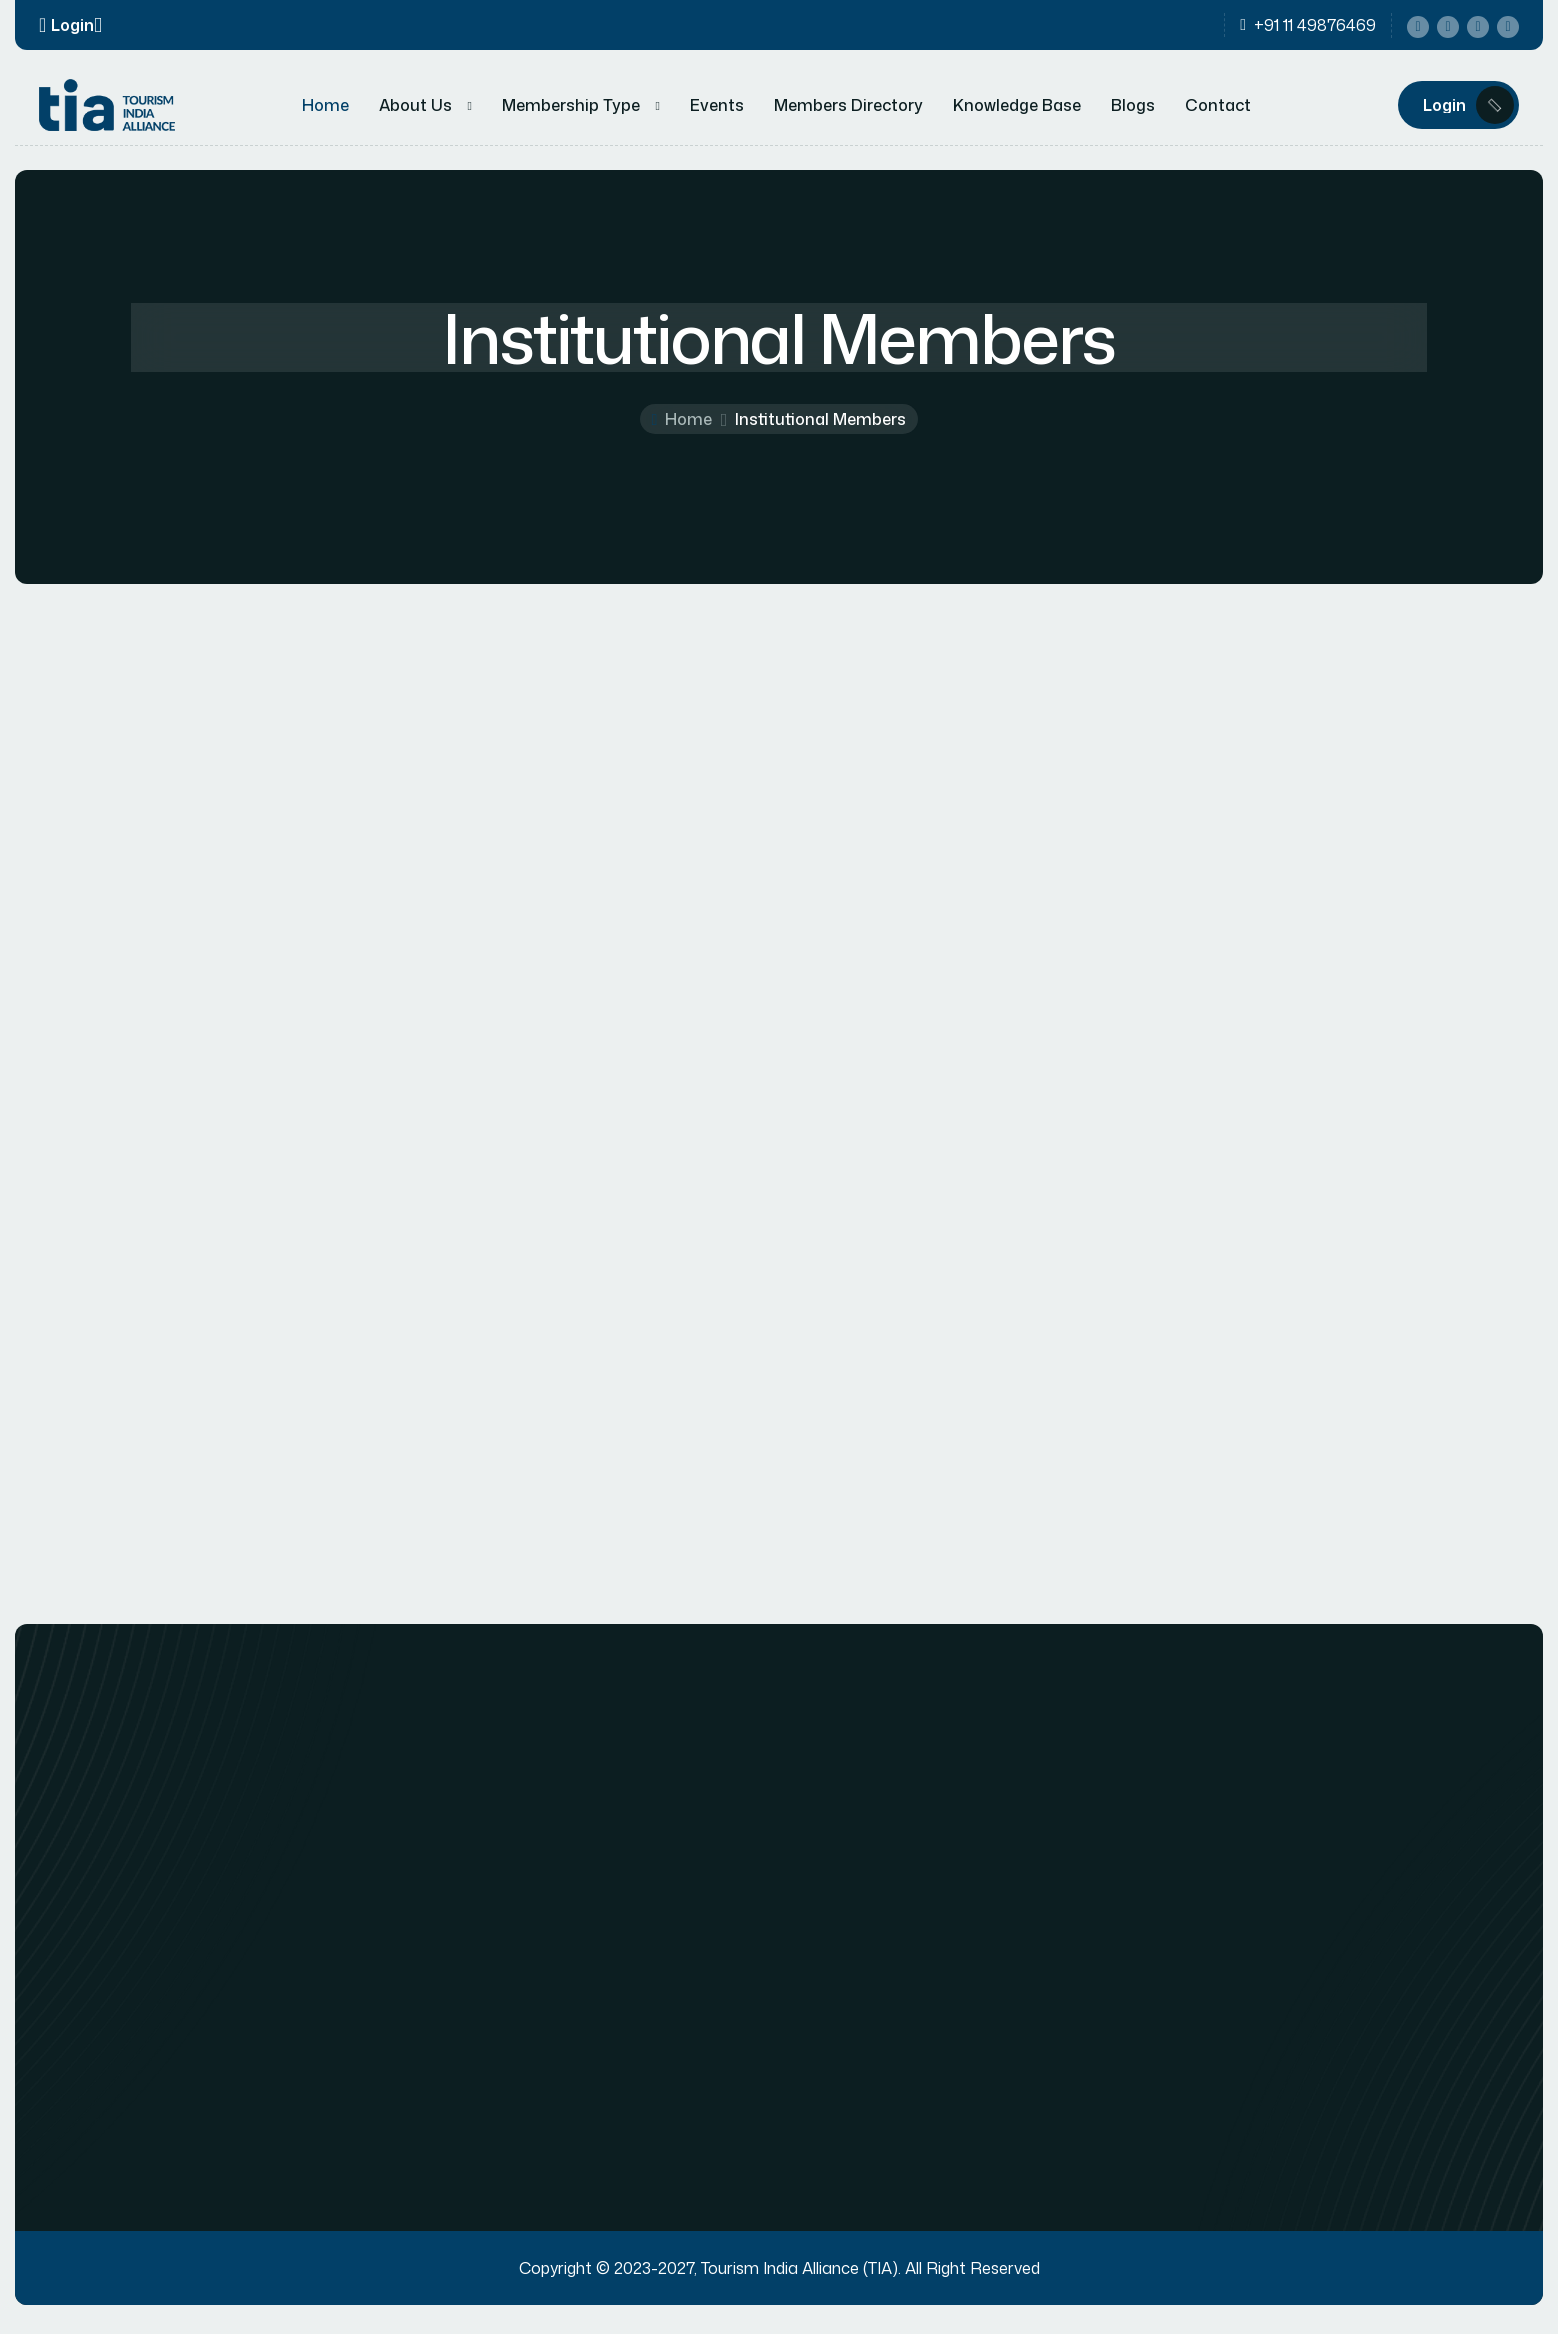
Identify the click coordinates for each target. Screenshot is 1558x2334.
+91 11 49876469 (1315, 26)
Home (325, 106)
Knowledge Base (1017, 106)
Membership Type (571, 106)
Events (717, 106)
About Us (415, 106)
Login (72, 25)
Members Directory (848, 106)
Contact (1218, 106)
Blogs (1133, 106)
